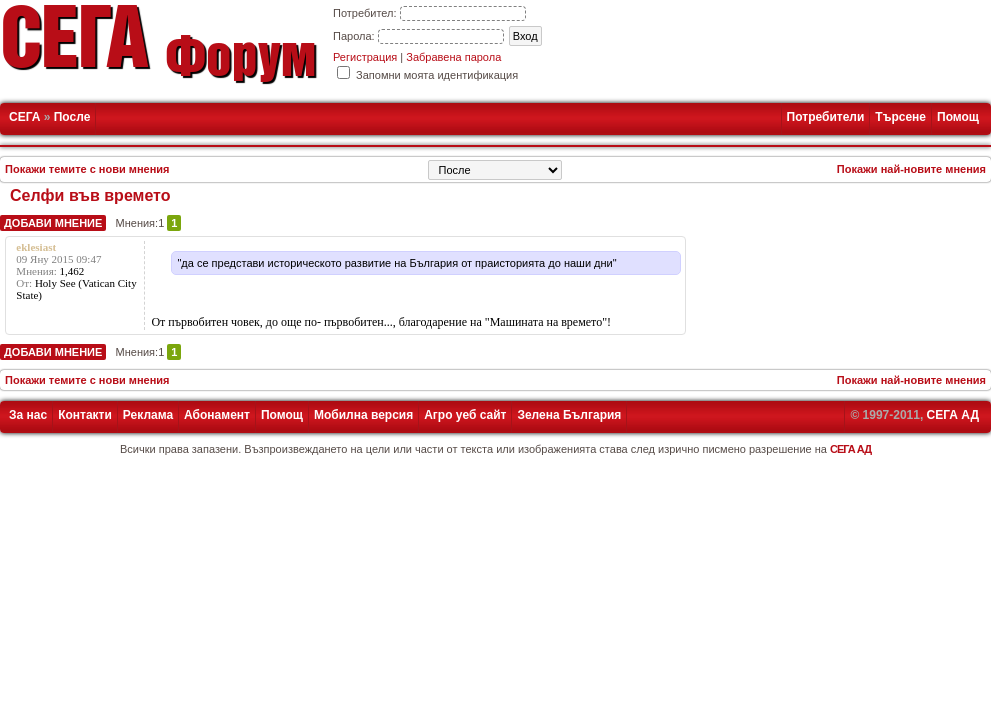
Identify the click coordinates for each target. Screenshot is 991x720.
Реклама (148, 415)
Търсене (900, 117)
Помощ (958, 117)
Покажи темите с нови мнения (87, 169)
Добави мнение (53, 223)
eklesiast (36, 247)
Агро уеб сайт (465, 415)
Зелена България (569, 415)
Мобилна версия (363, 415)
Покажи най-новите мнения (911, 169)
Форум (240, 63)
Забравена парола (453, 57)
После (72, 117)
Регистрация (365, 57)
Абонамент (217, 415)
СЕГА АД (953, 415)
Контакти (85, 415)
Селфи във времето (90, 195)
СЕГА (24, 117)
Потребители (826, 117)
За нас (28, 415)
